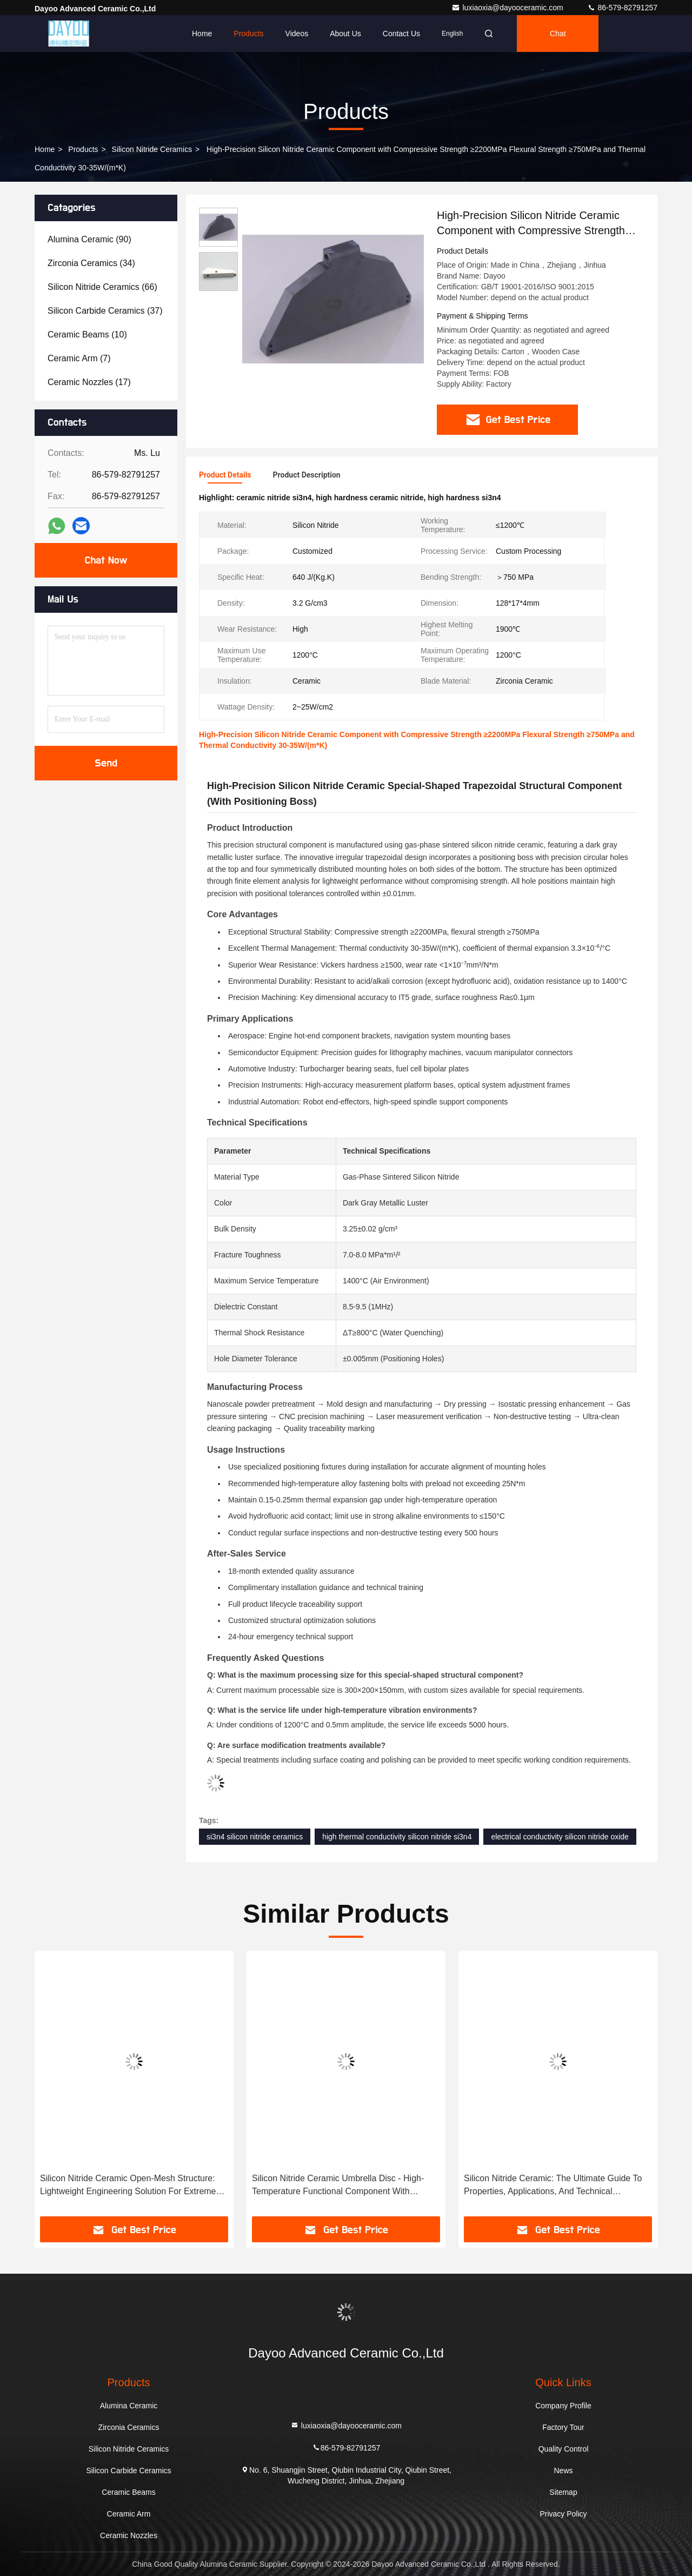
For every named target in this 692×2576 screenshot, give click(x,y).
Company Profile (563, 2405)
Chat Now (105, 560)
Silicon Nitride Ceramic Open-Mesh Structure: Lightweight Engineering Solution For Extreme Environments (128, 2186)
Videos (297, 33)
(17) (89, 382)
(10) (87, 334)
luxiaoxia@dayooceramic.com (508, 7)
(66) (102, 287)
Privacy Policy (563, 2513)
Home (202, 33)
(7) (79, 358)
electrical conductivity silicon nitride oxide (559, 1836)
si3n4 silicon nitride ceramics (255, 1836)
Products (248, 33)
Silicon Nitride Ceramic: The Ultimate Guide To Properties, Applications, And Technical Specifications (553, 2186)
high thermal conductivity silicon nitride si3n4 (396, 1836)
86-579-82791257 (622, 7)
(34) (91, 263)
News (563, 2470)
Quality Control (563, 2449)
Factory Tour (563, 2427)
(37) (105, 310)
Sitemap (563, 2492)
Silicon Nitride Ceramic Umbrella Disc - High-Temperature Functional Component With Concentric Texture (338, 2186)
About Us (345, 33)
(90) (89, 239)
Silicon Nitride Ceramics (152, 149)
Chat (558, 33)
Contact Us (401, 33)
